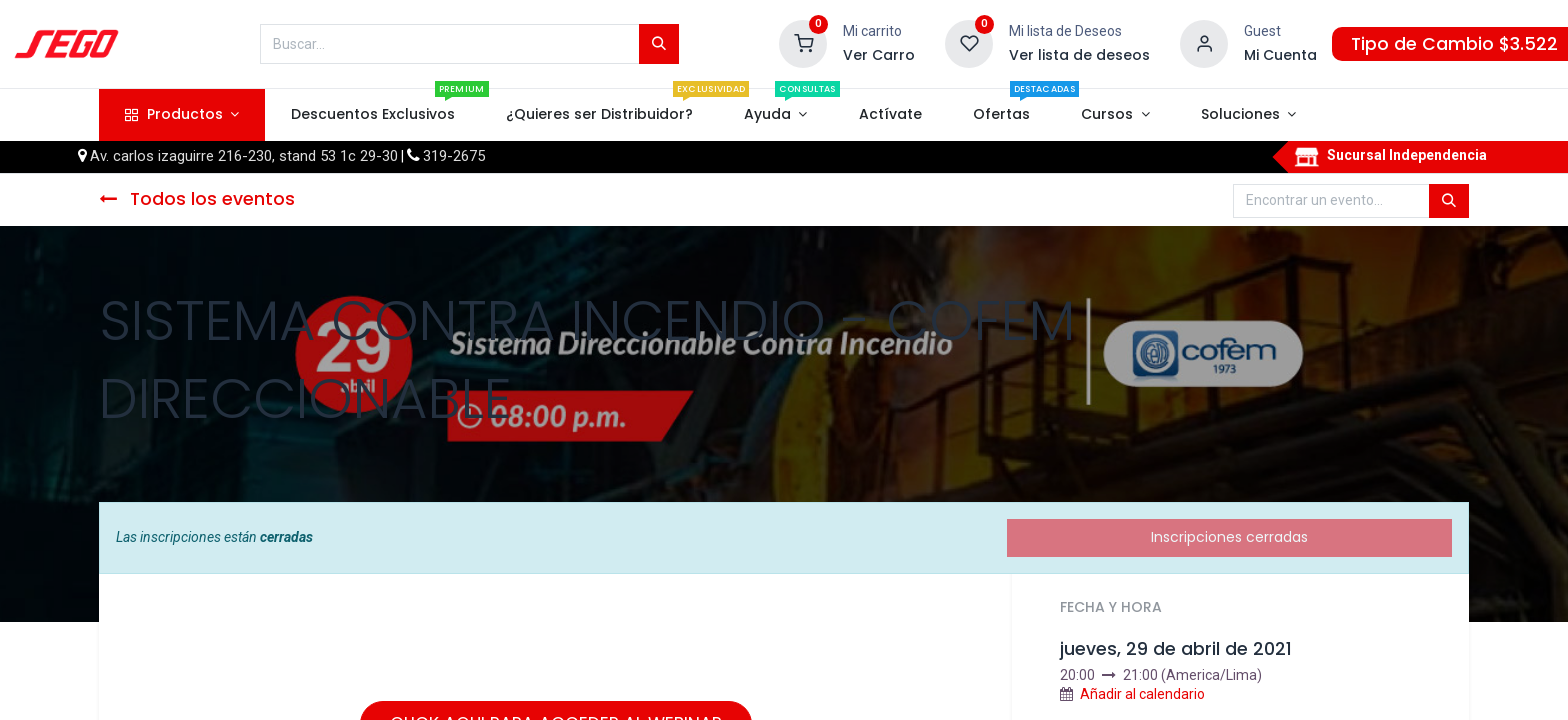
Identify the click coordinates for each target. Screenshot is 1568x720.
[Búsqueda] (659, 44)
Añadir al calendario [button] (1142, 694)
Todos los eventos (197, 199)
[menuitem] (372, 115)
